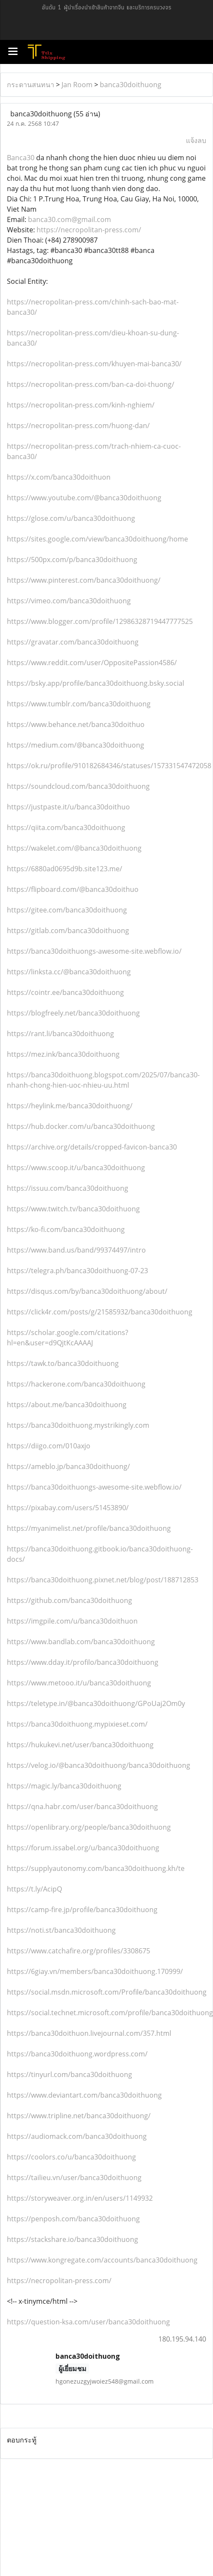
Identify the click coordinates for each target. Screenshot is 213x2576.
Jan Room (77, 84)
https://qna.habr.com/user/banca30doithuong (82, 1806)
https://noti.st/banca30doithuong (61, 1930)
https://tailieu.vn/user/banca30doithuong (74, 2177)
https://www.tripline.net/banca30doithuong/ (79, 2115)
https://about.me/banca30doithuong (67, 1404)
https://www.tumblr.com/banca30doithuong (79, 704)
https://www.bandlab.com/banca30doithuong (81, 1641)
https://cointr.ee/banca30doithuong (65, 992)
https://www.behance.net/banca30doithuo (76, 724)
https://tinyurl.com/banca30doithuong (69, 2074)
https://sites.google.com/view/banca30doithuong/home (97, 539)
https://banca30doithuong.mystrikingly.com (78, 1425)
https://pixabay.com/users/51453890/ (68, 1507)
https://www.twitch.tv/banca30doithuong (73, 1208)
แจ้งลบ (196, 140)
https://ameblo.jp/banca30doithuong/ (68, 1466)
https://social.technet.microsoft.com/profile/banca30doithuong (110, 2012)
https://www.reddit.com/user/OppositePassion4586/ (92, 662)
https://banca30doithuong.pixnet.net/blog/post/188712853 (102, 1580)
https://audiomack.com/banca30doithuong (77, 2136)
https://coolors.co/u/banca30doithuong (71, 2157)
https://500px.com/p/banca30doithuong (72, 559)
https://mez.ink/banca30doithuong (63, 1054)
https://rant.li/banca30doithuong (60, 1033)
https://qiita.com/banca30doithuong (66, 827)
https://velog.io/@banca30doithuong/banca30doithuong (98, 1765)
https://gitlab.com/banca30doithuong (68, 930)
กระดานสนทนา (30, 84)
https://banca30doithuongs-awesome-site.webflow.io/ (94, 951)
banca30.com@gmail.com (69, 219)
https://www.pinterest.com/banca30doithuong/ (84, 580)
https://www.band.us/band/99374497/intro (76, 1250)
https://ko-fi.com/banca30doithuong (66, 1229)
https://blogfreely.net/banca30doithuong (73, 1013)
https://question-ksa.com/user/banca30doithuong (88, 2322)
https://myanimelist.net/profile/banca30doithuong (89, 1528)
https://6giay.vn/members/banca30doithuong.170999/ (95, 1971)
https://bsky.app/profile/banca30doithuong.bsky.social (95, 683)
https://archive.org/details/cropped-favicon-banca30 (92, 1147)
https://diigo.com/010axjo (48, 1446)
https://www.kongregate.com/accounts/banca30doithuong (102, 2260)
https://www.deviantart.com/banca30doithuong (84, 2095)
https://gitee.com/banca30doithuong (67, 910)
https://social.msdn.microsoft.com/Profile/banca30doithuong (107, 1992)
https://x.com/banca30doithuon (59, 477)
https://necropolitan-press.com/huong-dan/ (78, 425)
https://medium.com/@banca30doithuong (75, 745)
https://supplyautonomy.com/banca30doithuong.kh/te (96, 1868)
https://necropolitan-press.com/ (89, 229)
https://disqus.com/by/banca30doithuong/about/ (87, 1291)
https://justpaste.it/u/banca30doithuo (68, 807)
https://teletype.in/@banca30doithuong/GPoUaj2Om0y (96, 1703)
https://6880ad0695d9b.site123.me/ (64, 868)
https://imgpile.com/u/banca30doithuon (72, 1621)
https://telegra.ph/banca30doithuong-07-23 (77, 1270)
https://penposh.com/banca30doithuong (73, 2218)
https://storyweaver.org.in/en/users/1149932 (80, 2198)
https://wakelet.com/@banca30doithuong (74, 848)
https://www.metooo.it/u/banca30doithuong (79, 1683)
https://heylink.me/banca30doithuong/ (70, 1105)
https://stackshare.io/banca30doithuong (72, 2239)
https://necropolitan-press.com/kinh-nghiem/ (80, 405)
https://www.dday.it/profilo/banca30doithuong (82, 1662)
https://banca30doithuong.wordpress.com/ (77, 2054)
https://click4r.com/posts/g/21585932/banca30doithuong (99, 1312)
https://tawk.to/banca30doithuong (63, 1363)
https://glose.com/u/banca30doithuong (71, 518)
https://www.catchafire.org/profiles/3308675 (78, 1951)
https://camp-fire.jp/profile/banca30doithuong (82, 1909)
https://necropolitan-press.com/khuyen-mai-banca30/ (94, 363)
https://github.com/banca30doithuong (69, 1600)
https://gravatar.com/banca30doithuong (73, 642)
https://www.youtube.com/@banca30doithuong (84, 497)
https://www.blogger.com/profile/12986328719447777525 (100, 621)
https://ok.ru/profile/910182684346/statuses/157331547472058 (109, 765)
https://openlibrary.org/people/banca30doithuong (89, 1827)
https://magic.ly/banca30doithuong (64, 1786)
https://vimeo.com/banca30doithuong (69, 600)
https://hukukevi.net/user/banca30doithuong (80, 1744)
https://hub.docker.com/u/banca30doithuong (81, 1126)
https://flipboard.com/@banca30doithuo (73, 889)
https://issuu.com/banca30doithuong (67, 1188)
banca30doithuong (130, 84)
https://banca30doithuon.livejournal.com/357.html (89, 2033)
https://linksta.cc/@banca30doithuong (69, 971)
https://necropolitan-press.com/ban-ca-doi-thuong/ (90, 384)
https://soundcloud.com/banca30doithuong (78, 786)
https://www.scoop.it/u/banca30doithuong (76, 1167)
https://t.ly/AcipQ (34, 1889)
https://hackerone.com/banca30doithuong (76, 1384)
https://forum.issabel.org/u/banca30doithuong (83, 1847)
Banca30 (20, 157)
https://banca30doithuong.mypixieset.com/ (77, 1724)
